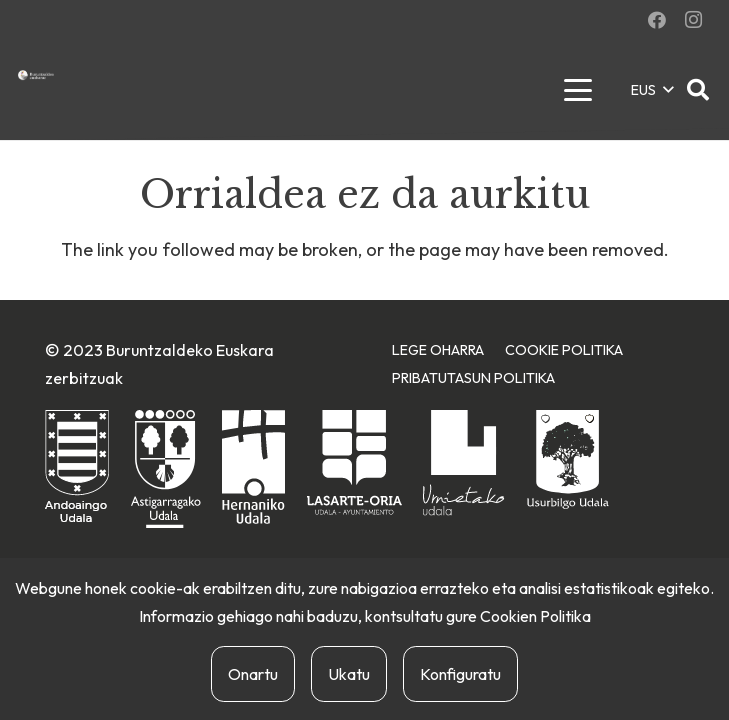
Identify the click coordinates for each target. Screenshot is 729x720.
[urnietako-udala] (464, 463)
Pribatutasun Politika (473, 378)
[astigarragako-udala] (166, 469)
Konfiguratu (460, 674)
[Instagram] (693, 20)
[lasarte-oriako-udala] (354, 462)
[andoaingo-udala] (77, 467)
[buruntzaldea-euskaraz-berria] (36, 75)
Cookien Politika (535, 616)
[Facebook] (657, 20)
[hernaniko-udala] (253, 467)
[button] (577, 90)
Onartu (253, 674)
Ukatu (349, 674)
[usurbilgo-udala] (568, 459)
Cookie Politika (564, 350)
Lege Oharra (438, 350)
